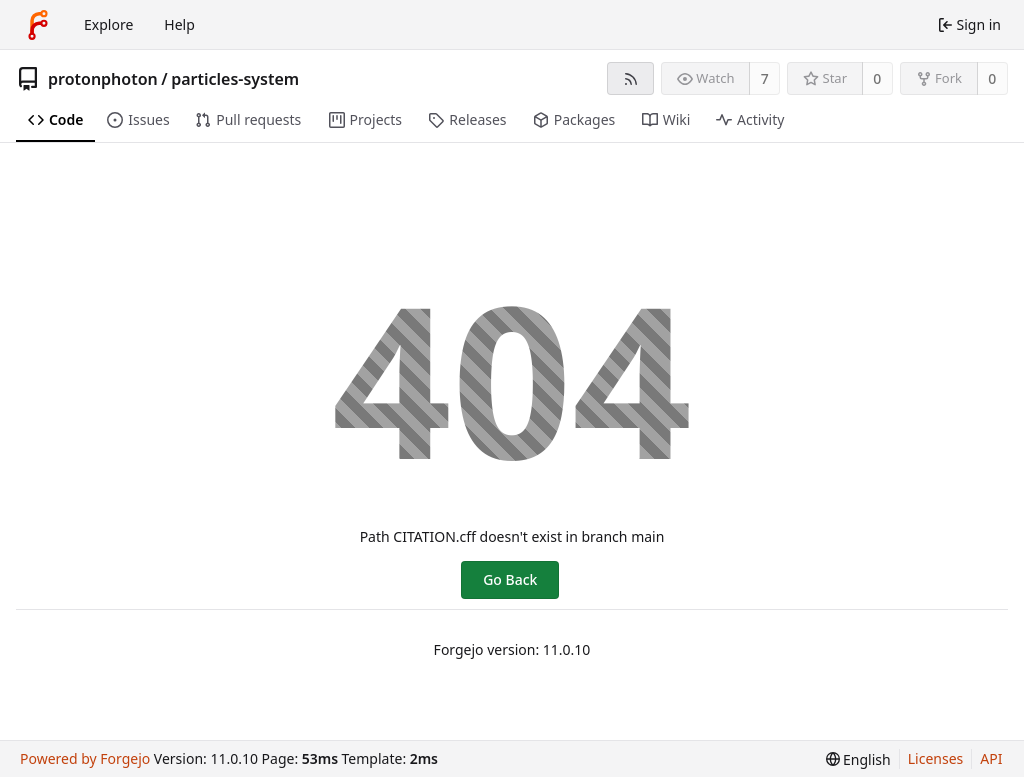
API (991, 758)
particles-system (235, 79)
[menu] (858, 759)
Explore (108, 24)
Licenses (936, 758)
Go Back (510, 579)
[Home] (38, 25)
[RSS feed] (630, 78)
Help (179, 24)
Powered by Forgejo (85, 758)
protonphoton (103, 79)
